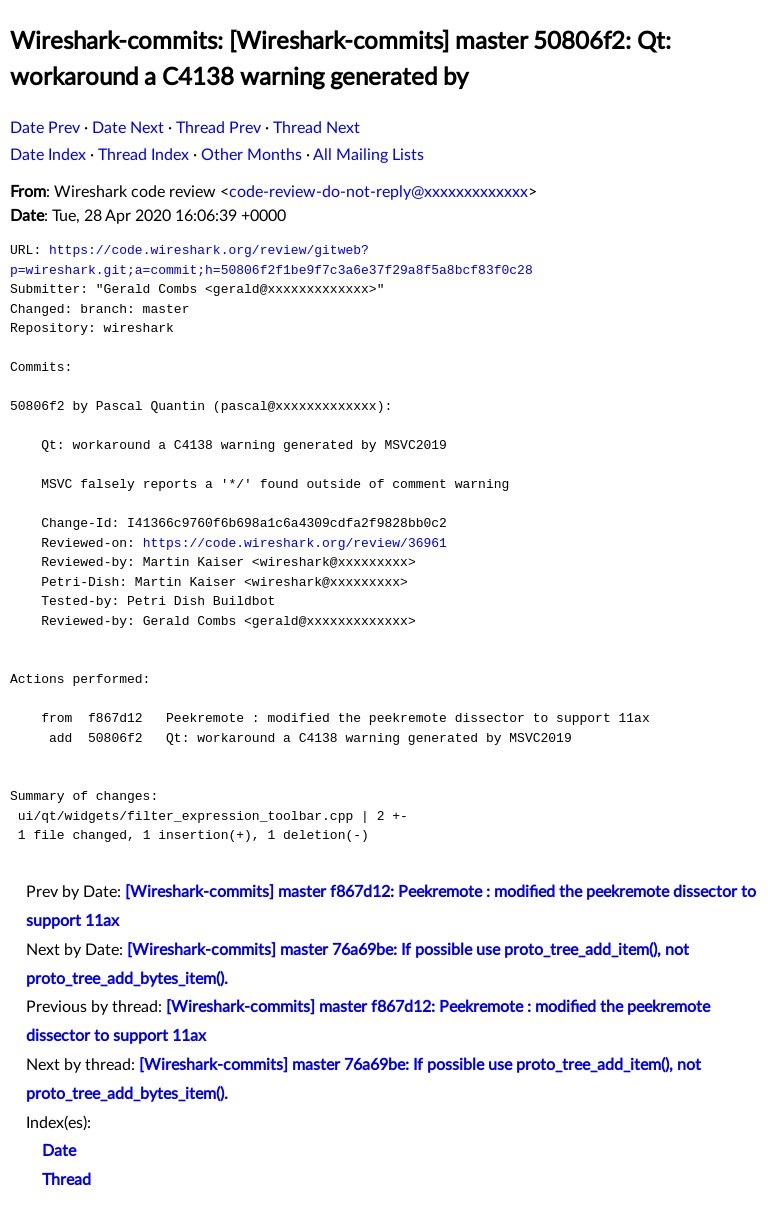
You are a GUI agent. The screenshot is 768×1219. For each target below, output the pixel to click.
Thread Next (316, 128)
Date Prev (45, 128)
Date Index (48, 155)
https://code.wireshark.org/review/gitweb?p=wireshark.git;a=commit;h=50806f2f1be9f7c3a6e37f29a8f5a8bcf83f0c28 (271, 260)
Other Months (251, 155)
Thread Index (143, 155)
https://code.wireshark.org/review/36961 (295, 543)
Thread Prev (218, 128)
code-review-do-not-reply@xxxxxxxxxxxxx (378, 192)
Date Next (128, 128)
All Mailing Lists (368, 155)
